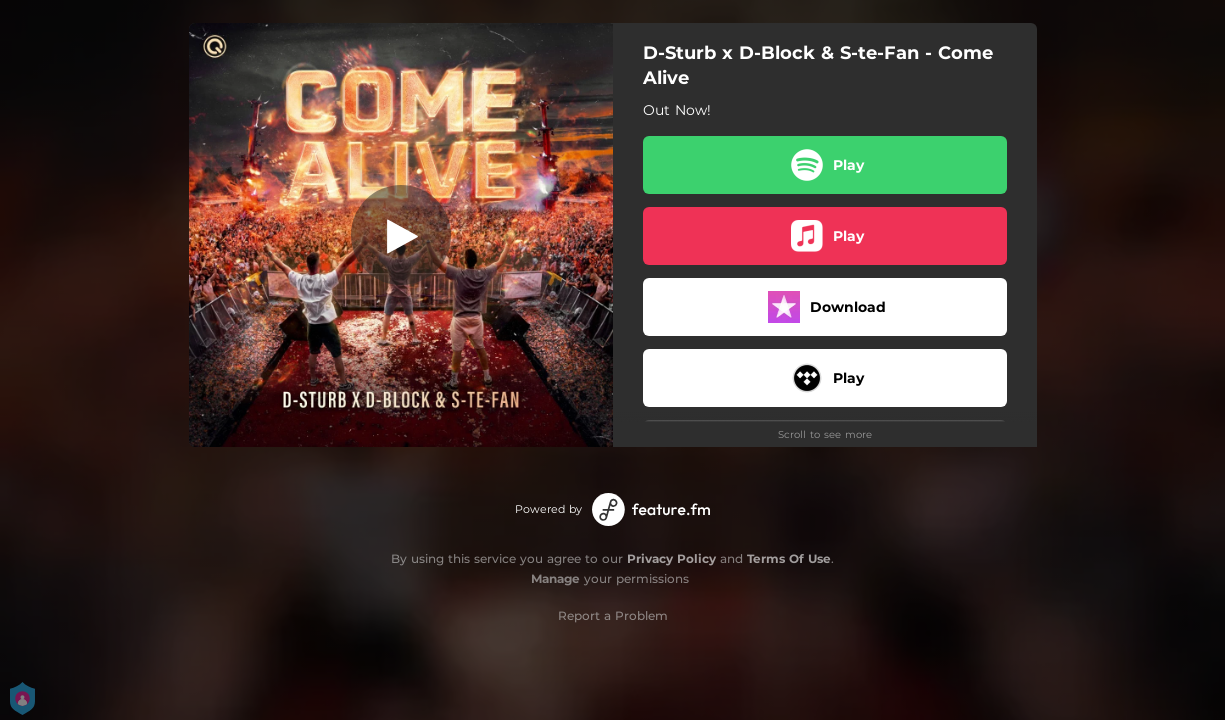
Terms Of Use (789, 558)
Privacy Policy (671, 558)
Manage (555, 578)
